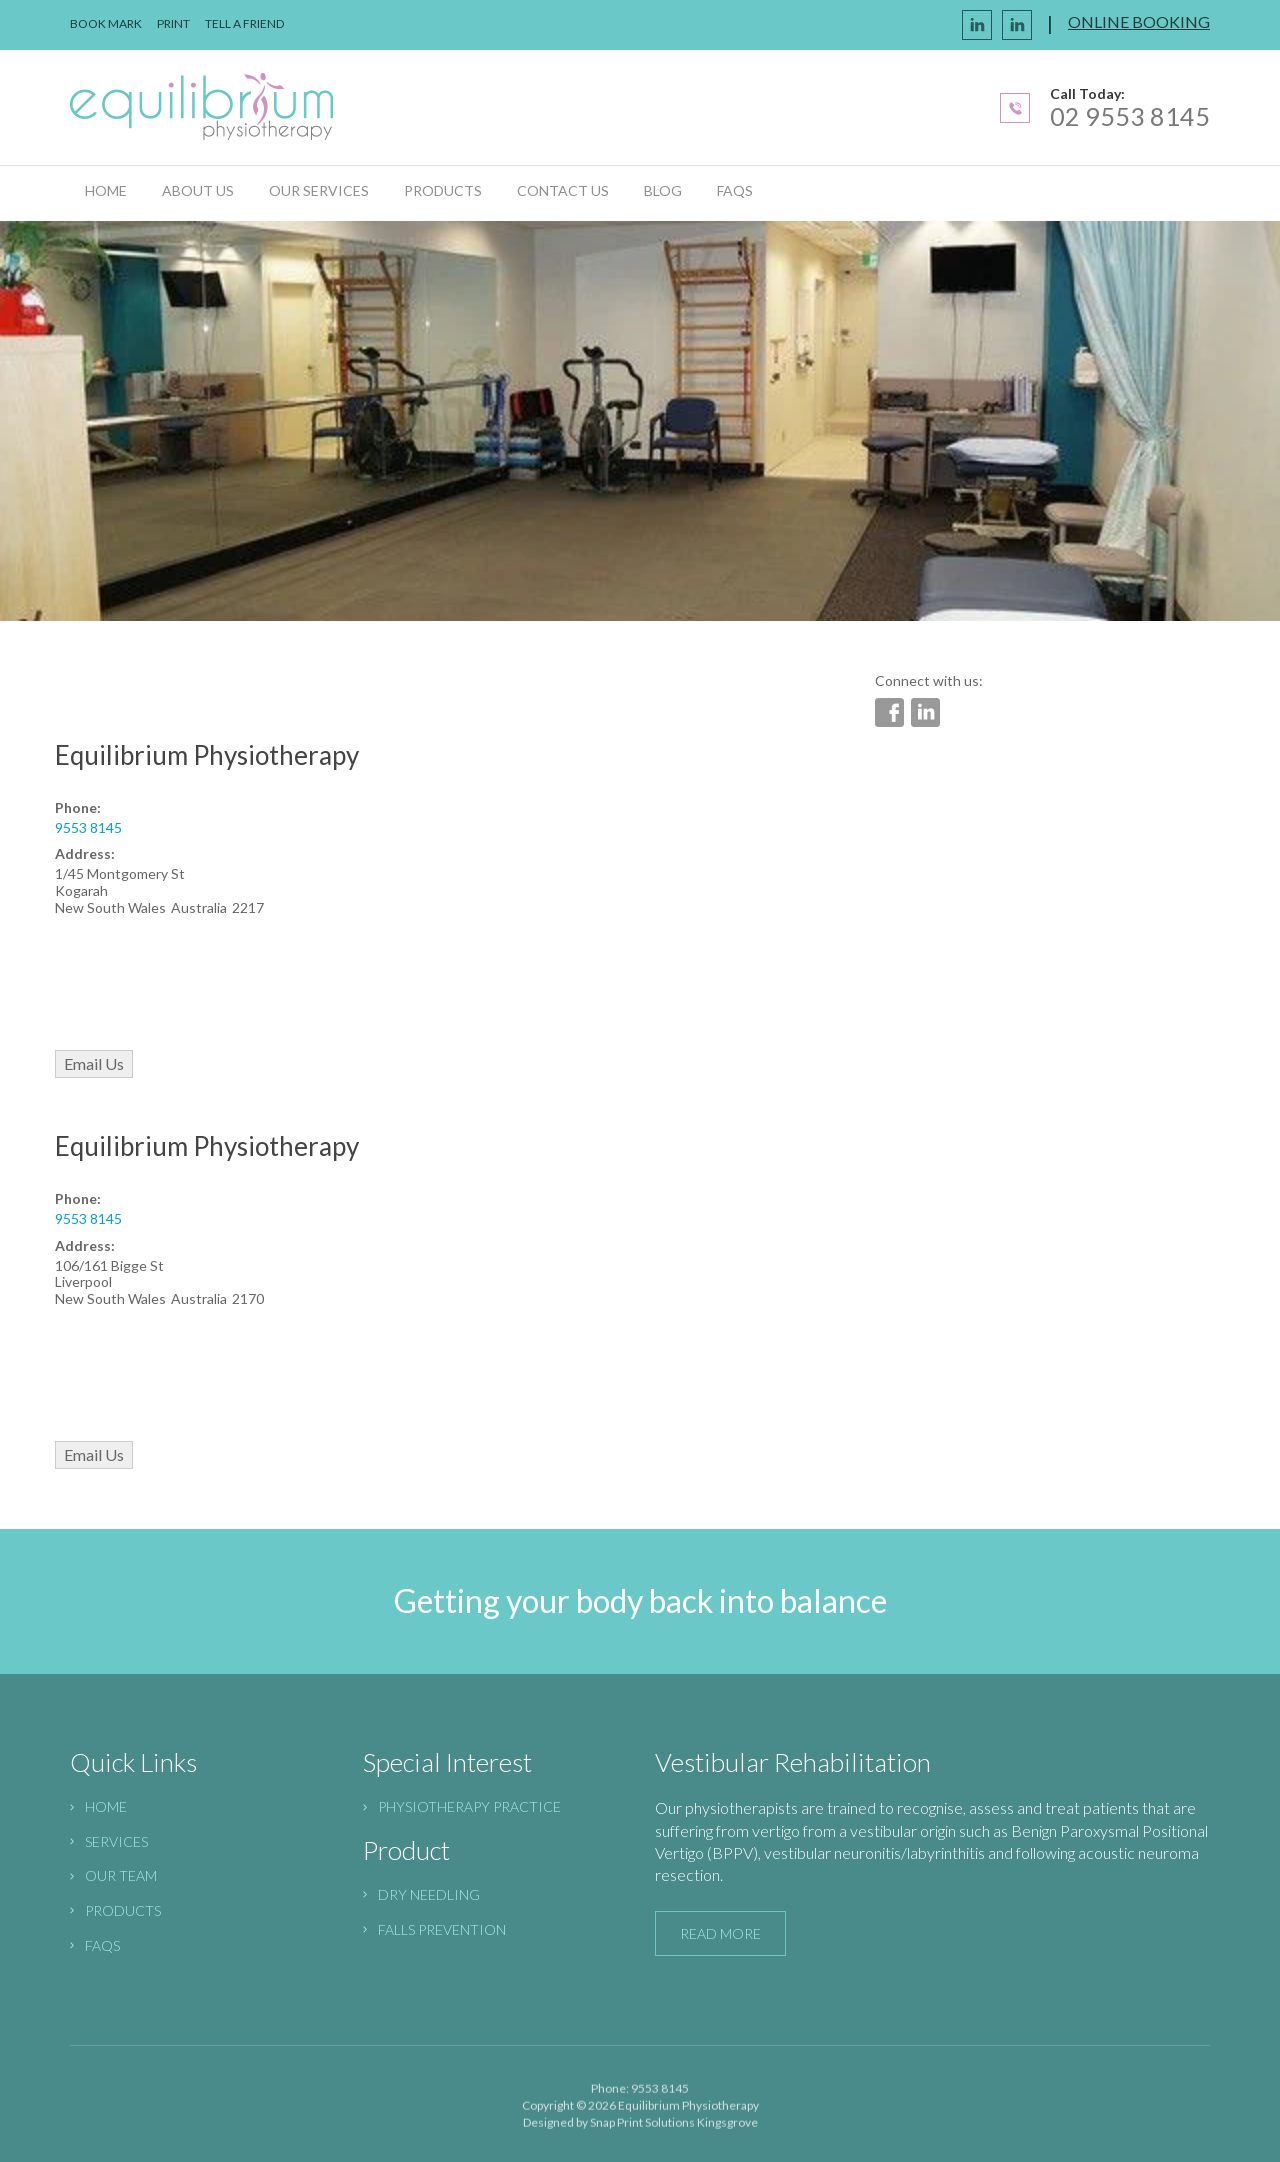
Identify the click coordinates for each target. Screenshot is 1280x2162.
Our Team (121, 1875)
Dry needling (429, 1894)
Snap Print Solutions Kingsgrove (674, 2127)
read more (720, 1933)
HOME (106, 1806)
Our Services (319, 190)
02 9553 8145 (1130, 116)
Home (106, 190)
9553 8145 (88, 827)
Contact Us (563, 190)
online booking (1139, 21)
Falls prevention (442, 1929)
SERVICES (116, 1841)
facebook (977, 25)
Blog (663, 190)
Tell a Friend (244, 23)
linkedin (1017, 25)
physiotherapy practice (469, 1806)
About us (198, 190)
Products (443, 190)
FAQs (735, 190)
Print (173, 23)
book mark (106, 23)
